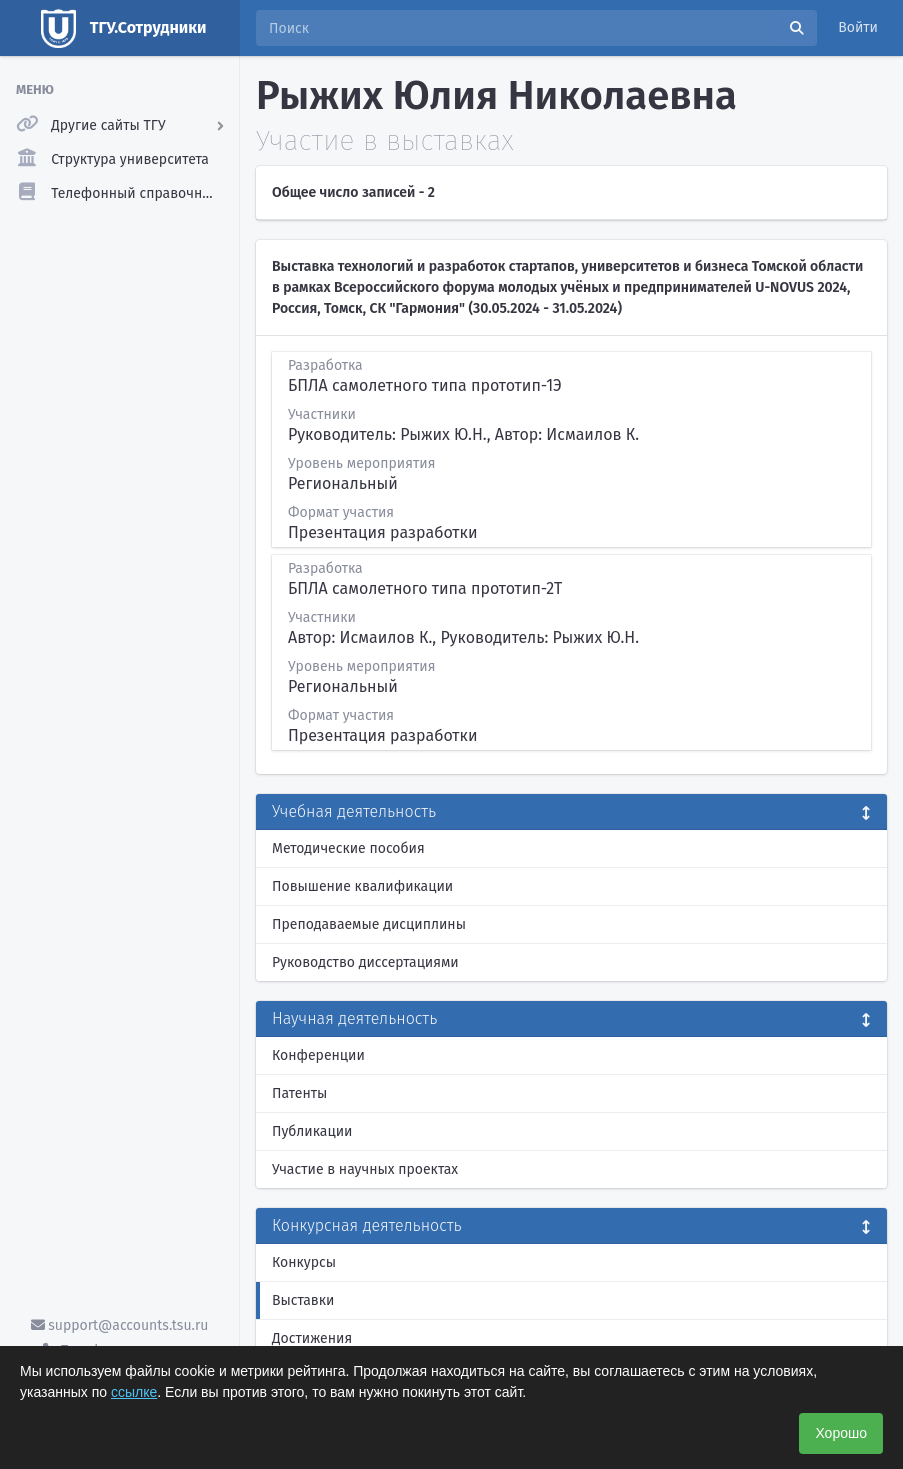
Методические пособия (348, 848)
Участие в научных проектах (365, 1169)
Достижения (312, 1338)
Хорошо (841, 1433)
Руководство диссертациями (365, 962)
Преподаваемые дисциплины (369, 924)
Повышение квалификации (362, 886)
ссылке (134, 1392)
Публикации (312, 1131)
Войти (858, 27)
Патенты (299, 1093)
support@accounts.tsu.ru (120, 1325)
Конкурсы (304, 1262)
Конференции (318, 1055)
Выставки (303, 1300)
